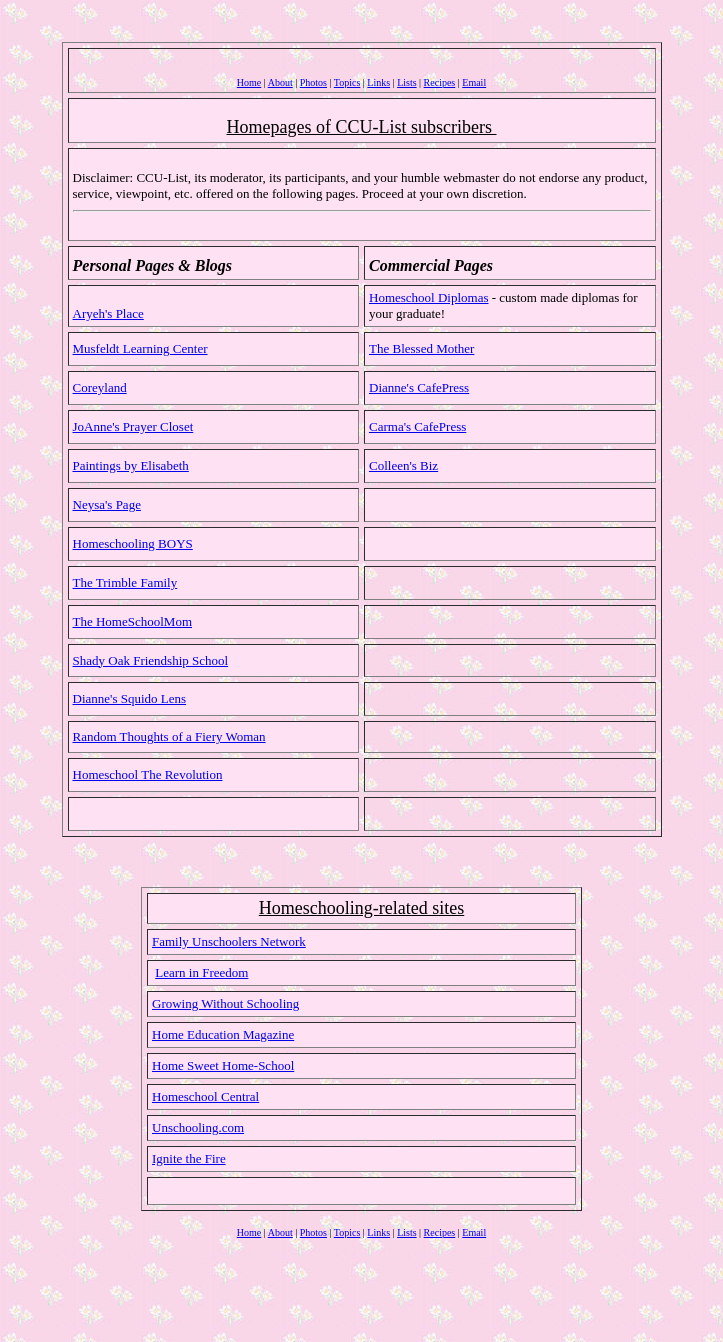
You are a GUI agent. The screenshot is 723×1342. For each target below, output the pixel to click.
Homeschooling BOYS (133, 543)
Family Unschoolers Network (229, 941)
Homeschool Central (205, 1096)
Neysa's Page (107, 504)
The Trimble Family (125, 582)
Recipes (440, 82)
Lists (406, 82)
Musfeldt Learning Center (140, 348)
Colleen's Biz (403, 465)
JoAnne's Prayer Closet (133, 426)
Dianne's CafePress (419, 387)
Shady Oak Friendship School (151, 660)
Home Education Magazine (223, 1034)
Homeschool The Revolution (148, 774)
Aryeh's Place (108, 313)
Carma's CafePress (417, 426)
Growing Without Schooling (225, 1003)
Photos (313, 82)
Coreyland (100, 387)
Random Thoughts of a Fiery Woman (169, 736)
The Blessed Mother (421, 348)
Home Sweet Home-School (223, 1065)
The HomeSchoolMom (133, 621)
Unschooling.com (198, 1127)
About (280, 82)
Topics (347, 82)
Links (378, 82)
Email (474, 82)
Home (249, 82)
